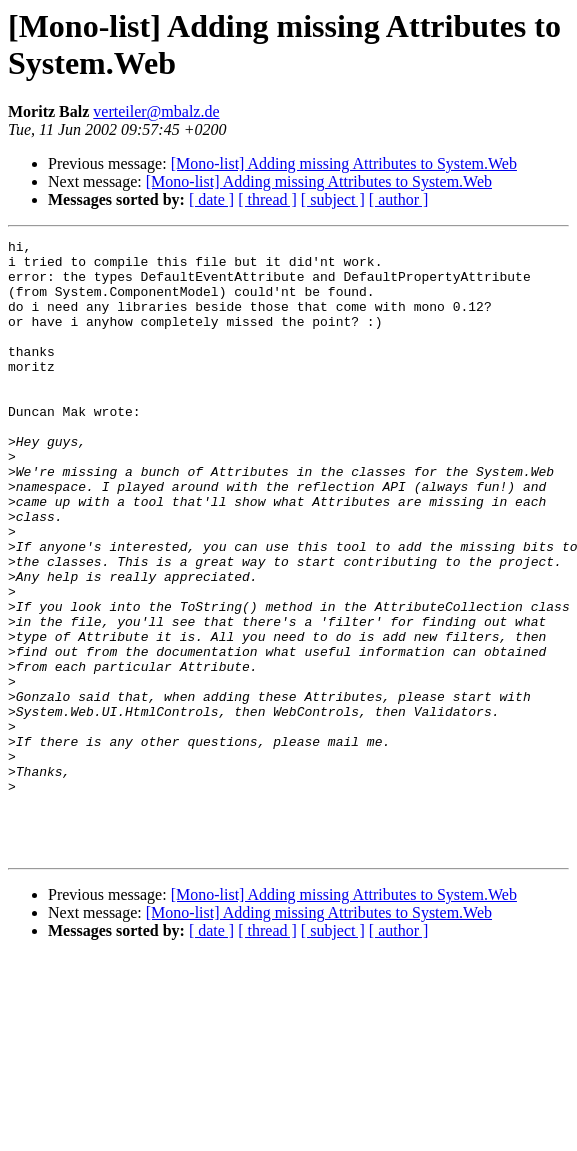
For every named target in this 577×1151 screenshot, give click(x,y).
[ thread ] (267, 199)
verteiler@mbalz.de (156, 111)
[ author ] (399, 199)
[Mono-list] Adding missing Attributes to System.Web (344, 163)
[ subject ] (333, 199)
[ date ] (211, 199)
